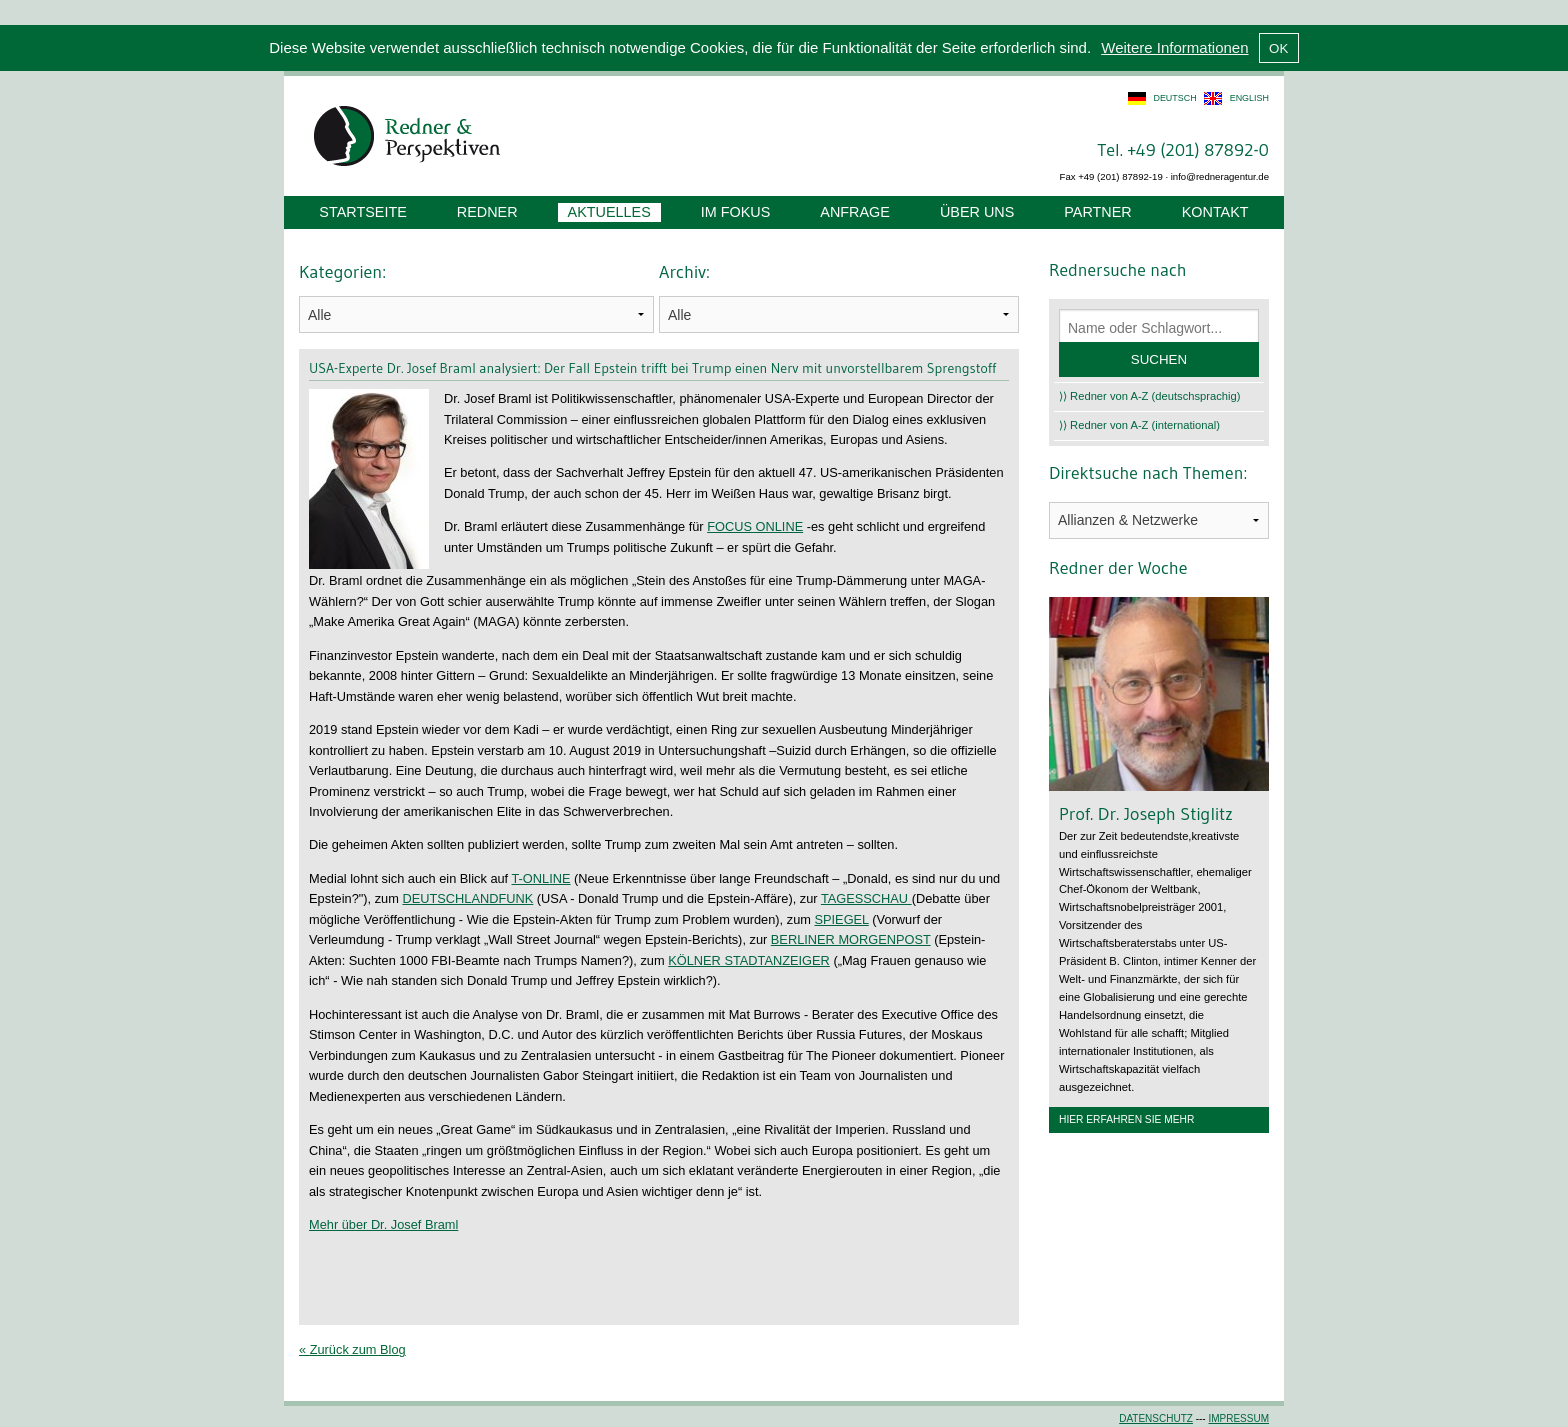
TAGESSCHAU (866, 898)
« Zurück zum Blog (352, 1349)
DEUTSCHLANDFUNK (467, 898)
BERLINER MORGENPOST (851, 939)
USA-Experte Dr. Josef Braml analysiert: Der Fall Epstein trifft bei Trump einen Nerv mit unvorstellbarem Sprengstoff (652, 368)
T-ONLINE (541, 878)
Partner (1097, 212)
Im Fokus (736, 212)
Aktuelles (609, 212)
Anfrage (855, 212)
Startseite (362, 212)
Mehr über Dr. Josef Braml (383, 1224)
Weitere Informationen (1174, 47)
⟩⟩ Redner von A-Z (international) (1139, 425)
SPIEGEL (841, 919)
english (1249, 98)
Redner (487, 212)
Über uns (977, 212)
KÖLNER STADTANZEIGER (749, 960)
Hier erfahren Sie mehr (1126, 1119)
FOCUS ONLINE (755, 526)
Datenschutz (1156, 1418)
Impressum (1238, 1418)
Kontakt (1215, 212)
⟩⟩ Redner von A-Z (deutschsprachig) (1150, 396)
